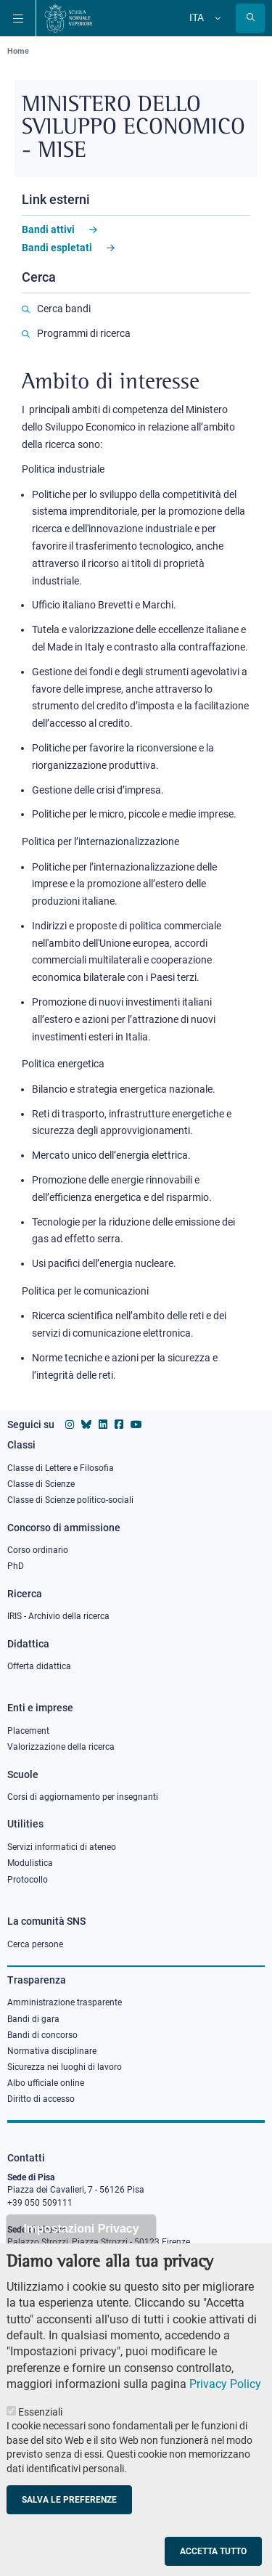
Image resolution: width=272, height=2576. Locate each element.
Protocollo (27, 1880)
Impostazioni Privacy (81, 2240)
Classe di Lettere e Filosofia (60, 1468)
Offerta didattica (39, 1666)
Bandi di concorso (42, 2035)
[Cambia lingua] (216, 18)
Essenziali (40, 2423)
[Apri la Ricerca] (250, 18)
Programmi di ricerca (84, 333)
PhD (15, 1566)
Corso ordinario (37, 1550)
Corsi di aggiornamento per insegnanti (82, 1797)
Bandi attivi (48, 229)
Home (18, 51)
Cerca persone (35, 1944)
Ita (196, 17)
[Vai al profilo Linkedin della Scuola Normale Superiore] (103, 1424)
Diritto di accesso (41, 2099)
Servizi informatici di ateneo (61, 1847)
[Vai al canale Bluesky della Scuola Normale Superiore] (86, 1424)
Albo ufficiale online (45, 2083)
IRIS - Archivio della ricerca (58, 1616)
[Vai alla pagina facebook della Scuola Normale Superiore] (119, 1424)
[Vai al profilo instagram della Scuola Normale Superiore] (69, 1424)
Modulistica (30, 1863)
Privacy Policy (225, 2395)
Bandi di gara (33, 2019)
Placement (28, 1731)
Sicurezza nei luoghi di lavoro (64, 2067)
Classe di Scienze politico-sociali (70, 1500)
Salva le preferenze (69, 2511)
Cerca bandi (64, 308)
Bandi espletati (57, 247)
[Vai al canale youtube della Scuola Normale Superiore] (136, 1424)
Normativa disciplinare (51, 2051)
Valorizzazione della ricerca (61, 1747)
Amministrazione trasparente (64, 2002)
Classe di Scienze (41, 1484)
